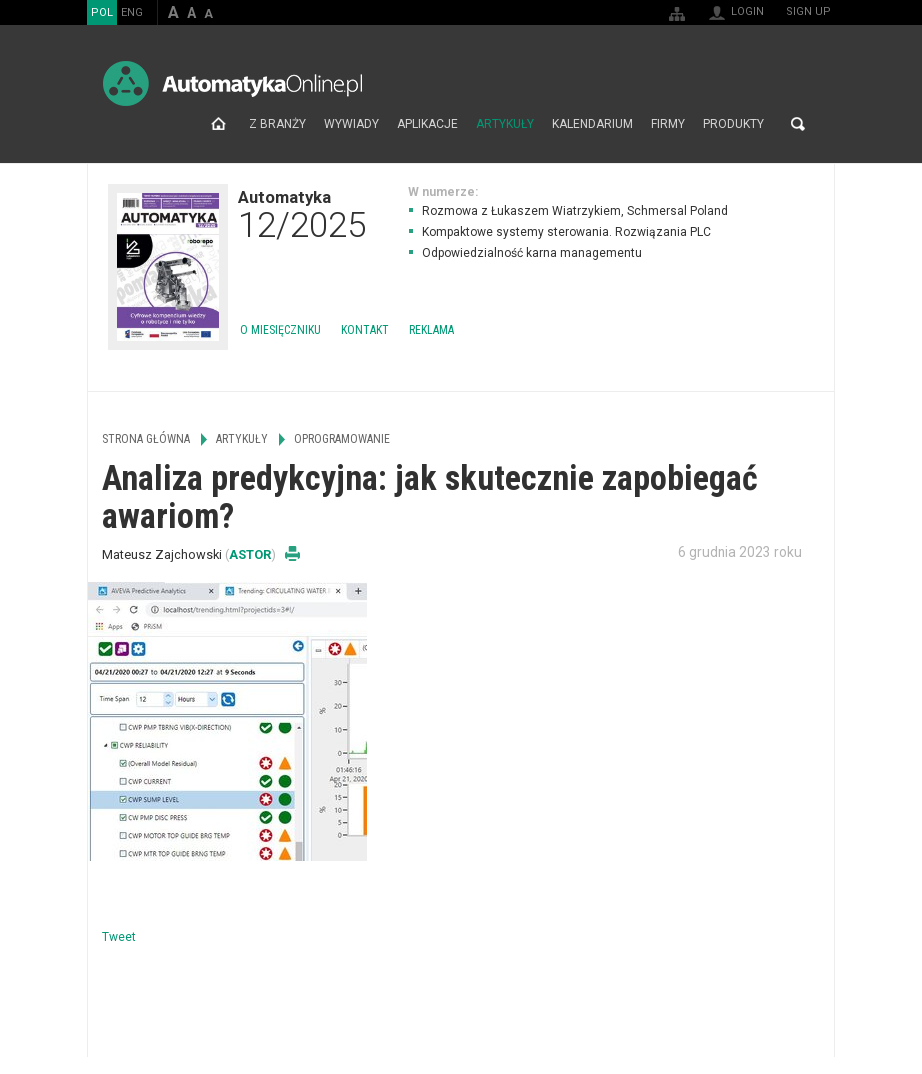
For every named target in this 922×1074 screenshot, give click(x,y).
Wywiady (351, 124)
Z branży (277, 124)
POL (102, 12)
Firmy (668, 124)
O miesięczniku (280, 330)
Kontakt (365, 330)
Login (747, 11)
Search (798, 124)
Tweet (119, 937)
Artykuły (505, 124)
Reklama (431, 330)
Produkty (733, 124)
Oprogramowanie (342, 439)
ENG (132, 12)
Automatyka (302, 214)
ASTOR (250, 554)
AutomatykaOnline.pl (232, 83)
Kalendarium (592, 124)
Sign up (808, 11)
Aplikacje (427, 124)
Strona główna (218, 124)
